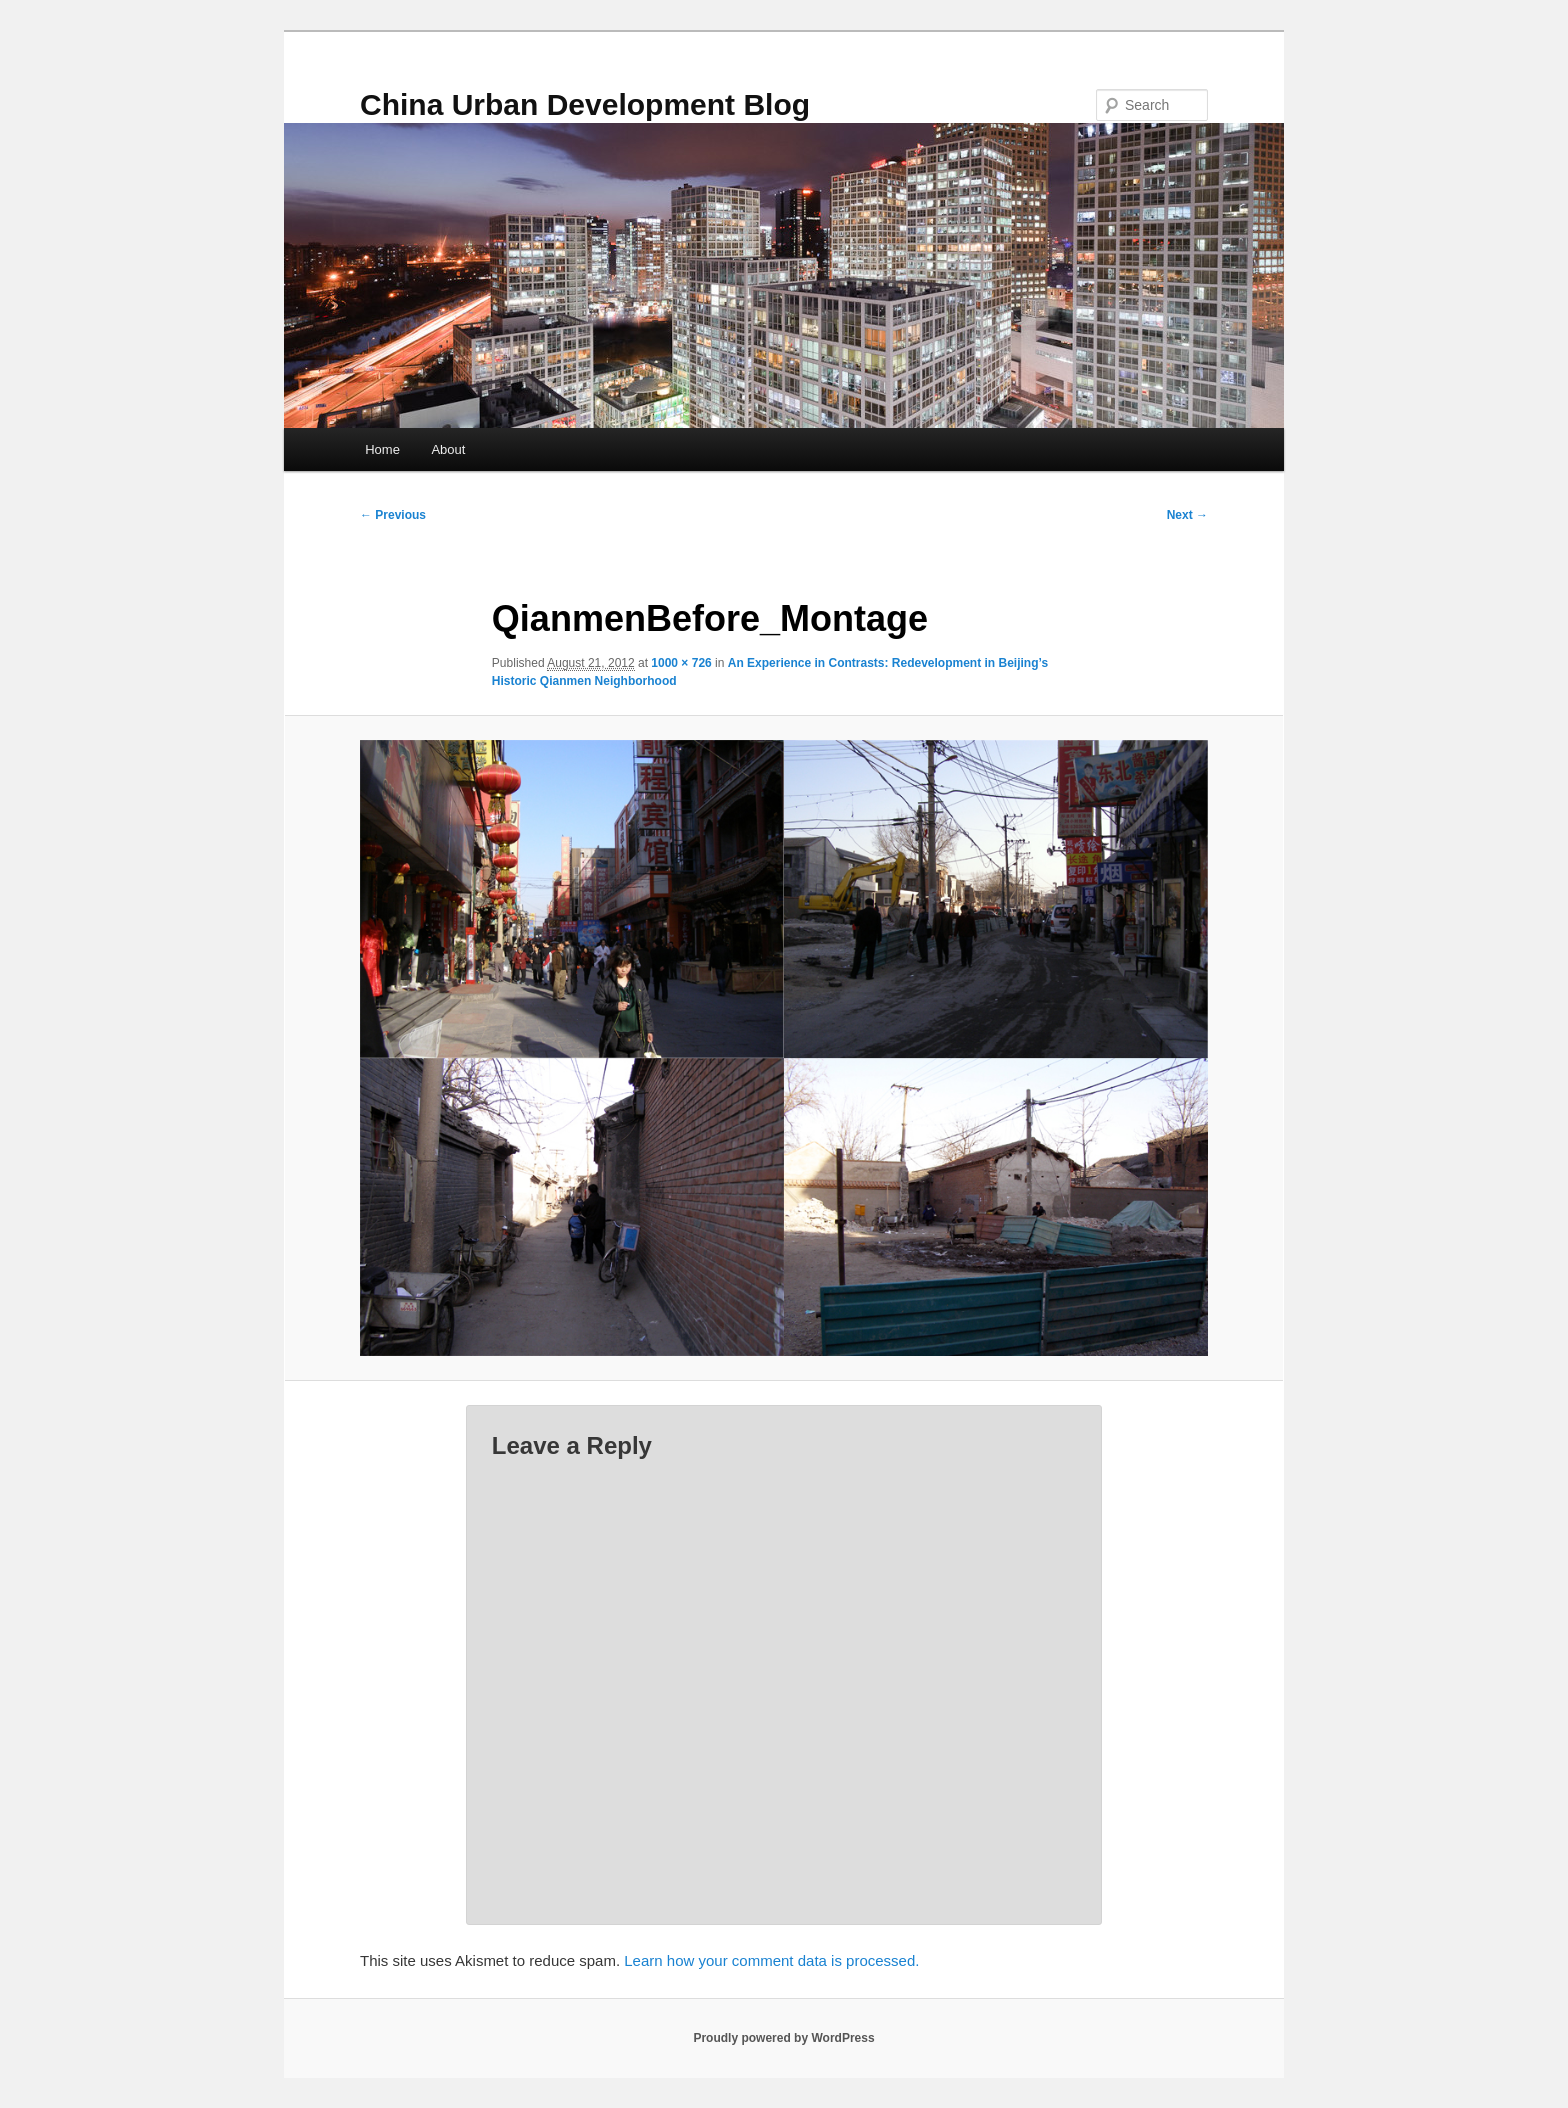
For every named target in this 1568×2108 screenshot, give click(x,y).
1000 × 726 (681, 663)
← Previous (393, 515)
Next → (1187, 515)
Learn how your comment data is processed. (771, 1960)
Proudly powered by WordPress (783, 2038)
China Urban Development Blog (585, 104)
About (448, 449)
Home (382, 449)
